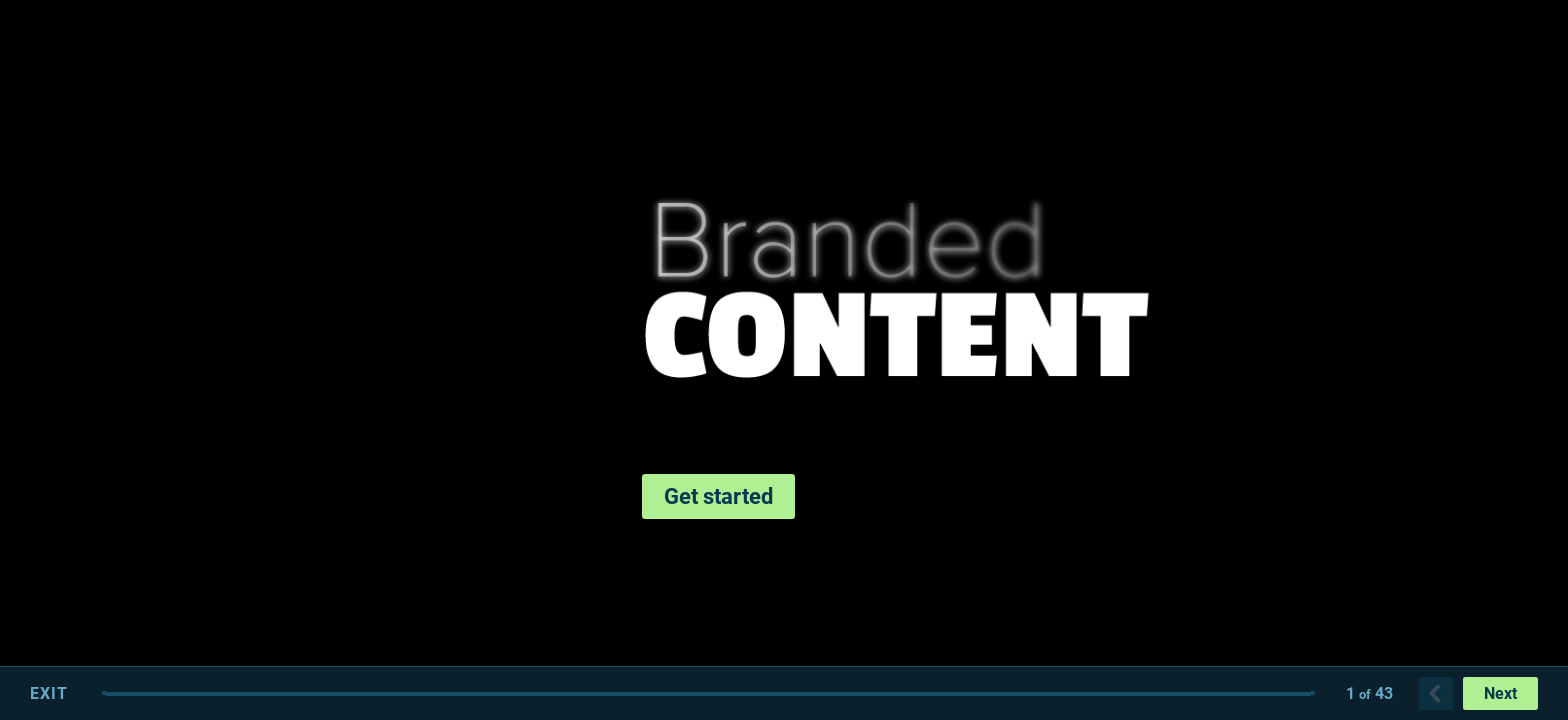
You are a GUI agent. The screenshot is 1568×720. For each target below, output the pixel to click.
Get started (718, 496)
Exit (49, 693)
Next (1500, 693)
